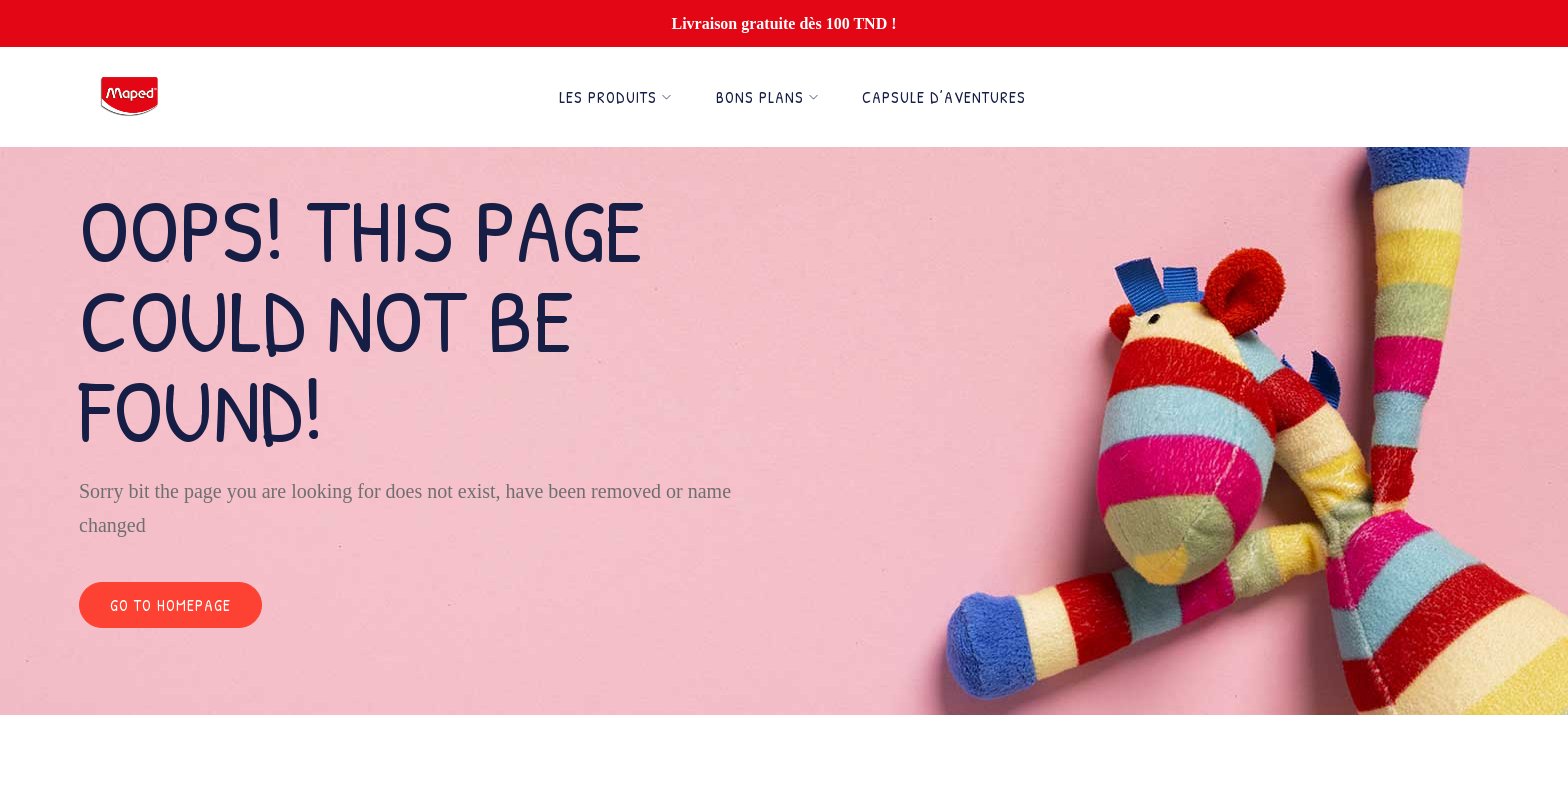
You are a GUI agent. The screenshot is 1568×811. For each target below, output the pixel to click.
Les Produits (615, 97)
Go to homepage (170, 605)
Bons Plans (767, 97)
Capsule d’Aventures (944, 97)
